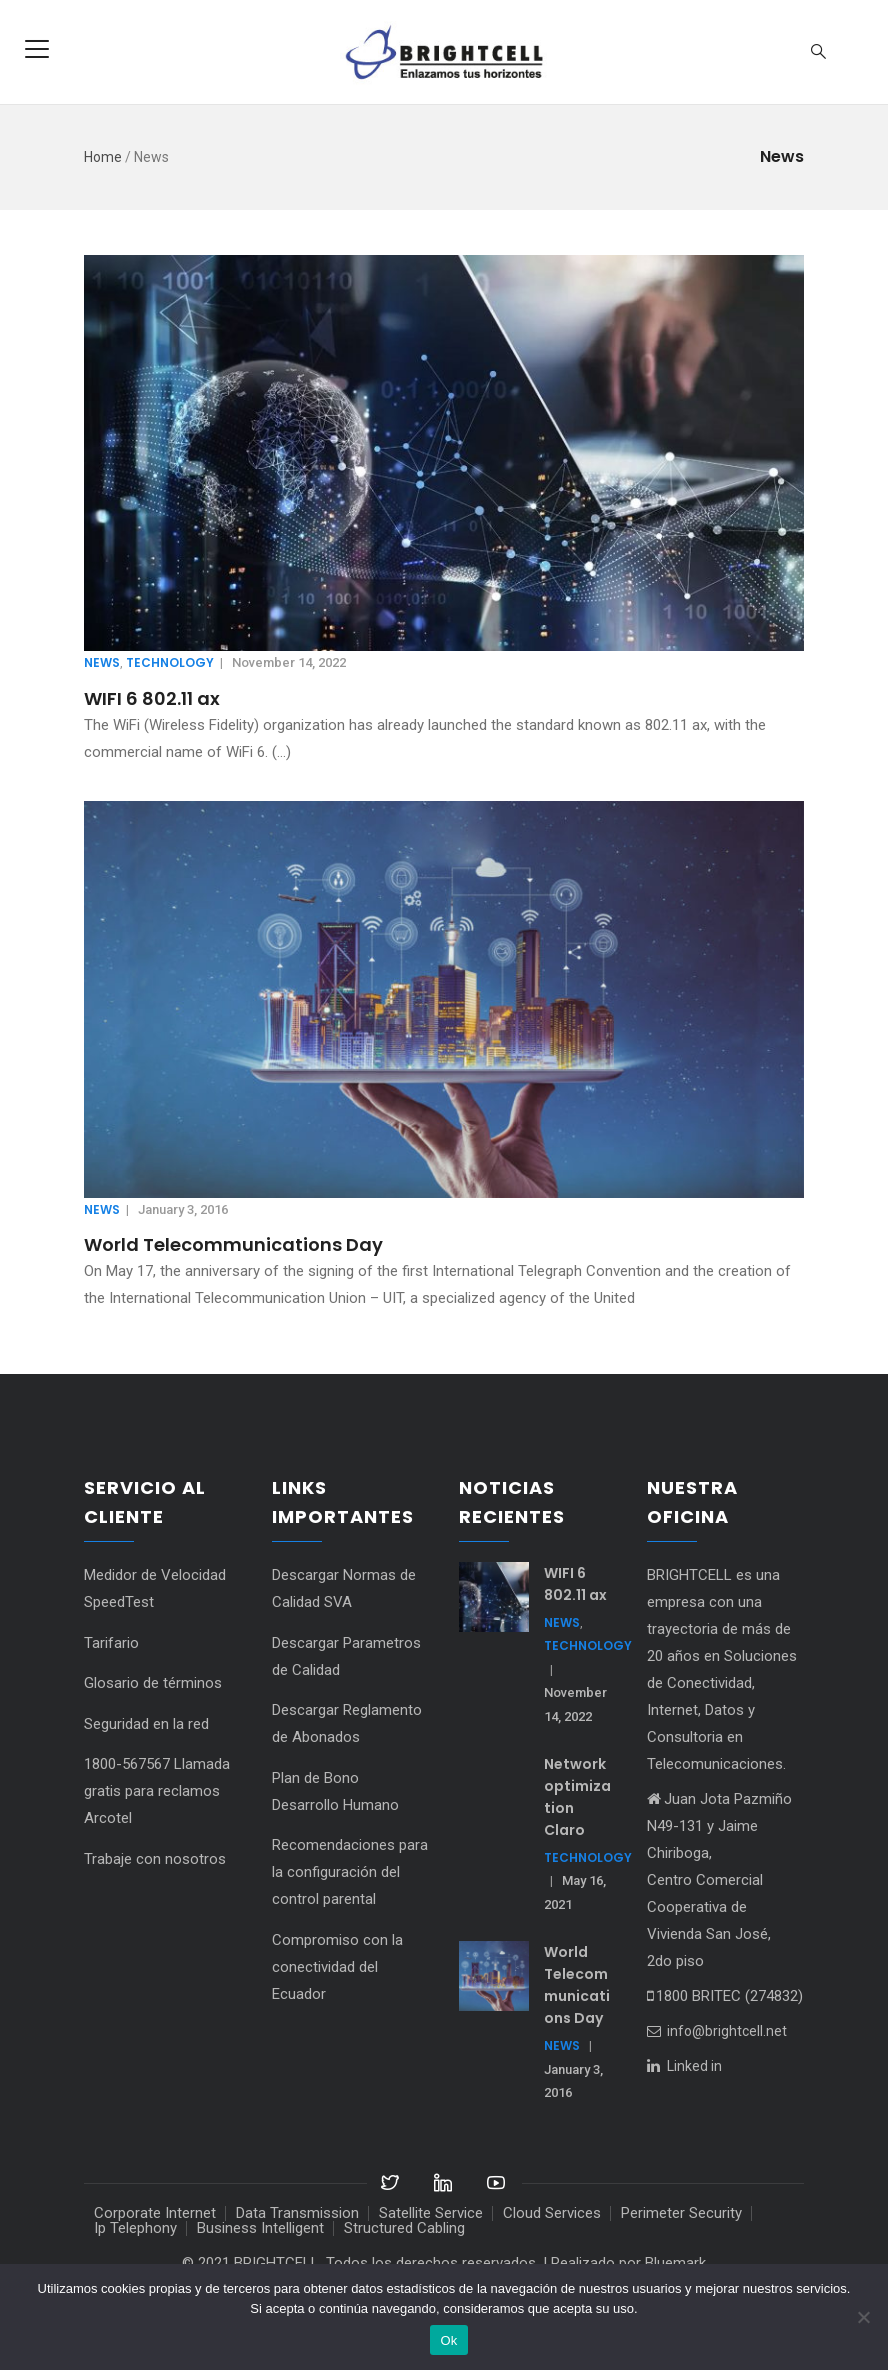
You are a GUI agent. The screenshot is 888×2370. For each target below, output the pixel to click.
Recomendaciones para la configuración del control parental (350, 1872)
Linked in (694, 2066)
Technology (170, 662)
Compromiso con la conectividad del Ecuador (337, 1967)
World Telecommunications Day (233, 1244)
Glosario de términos (153, 1683)
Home (103, 157)
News (102, 662)
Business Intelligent (260, 2228)
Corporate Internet (155, 2213)
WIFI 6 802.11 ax (152, 698)
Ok (448, 2340)
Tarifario (111, 1643)
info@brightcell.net (717, 2031)
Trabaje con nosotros (155, 1859)
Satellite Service (431, 2213)
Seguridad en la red (146, 1724)
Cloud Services (552, 2213)
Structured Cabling (404, 2228)
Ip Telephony (135, 2228)
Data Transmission (297, 2213)
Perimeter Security (681, 2213)
